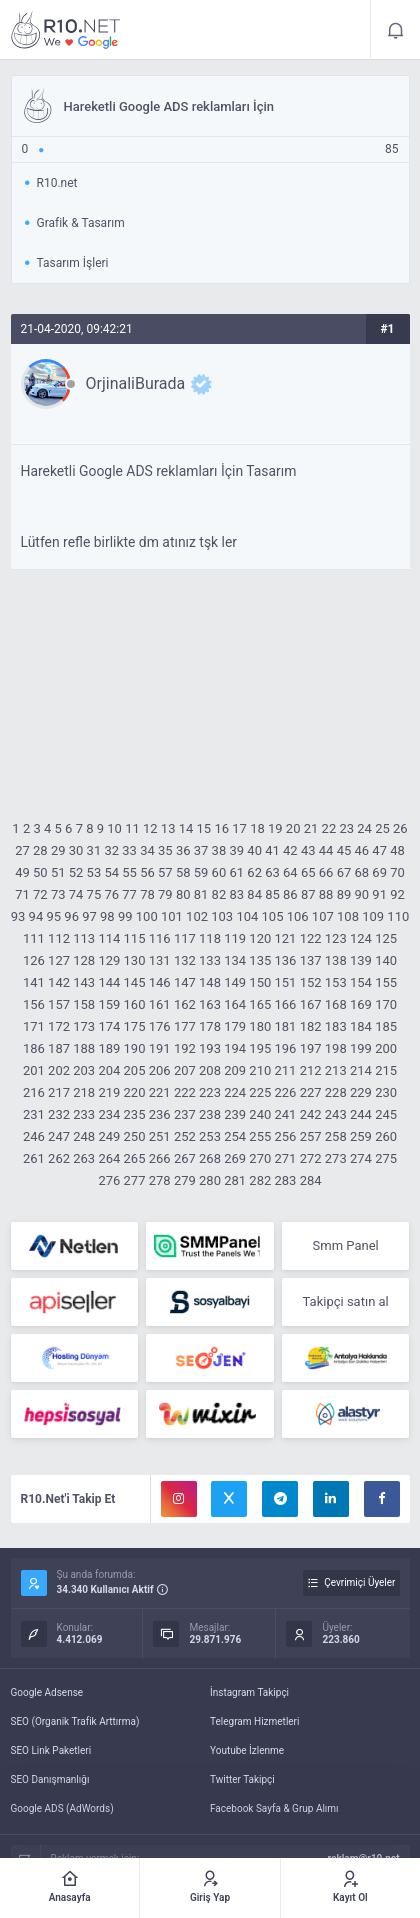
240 (260, 1114)
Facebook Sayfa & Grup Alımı (274, 1808)
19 (275, 828)
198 (336, 1048)
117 (185, 938)
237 (185, 1114)
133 (210, 960)
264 (109, 1158)
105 (273, 916)
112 (59, 938)
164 (235, 1004)
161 (160, 1004)
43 (308, 850)
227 (311, 1092)
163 (210, 1004)
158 (84, 1004)
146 (160, 982)
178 (210, 1026)
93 (18, 916)
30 (76, 850)
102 (197, 916)
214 (361, 1070)
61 (236, 872)
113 (84, 938)
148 (210, 982)
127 (59, 960)
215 (386, 1070)
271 (286, 1158)
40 (254, 850)
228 (336, 1092)
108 (348, 916)
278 (160, 1180)
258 (336, 1136)
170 (386, 1004)
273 (336, 1158)
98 (107, 916)
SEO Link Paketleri (51, 1750)
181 (286, 1026)
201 (34, 1070)
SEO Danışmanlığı (50, 1779)
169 (361, 1004)
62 (254, 872)
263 (84, 1158)
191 (160, 1048)
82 (219, 894)
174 (109, 1026)
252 (185, 1136)
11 (132, 828)
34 (147, 850)
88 (326, 894)
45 (344, 850)
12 (150, 828)
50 (40, 872)
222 (185, 1092)
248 (84, 1136)
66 (326, 872)
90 (361, 894)
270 (260, 1158)
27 (22, 850)
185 (386, 1026)
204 (109, 1070)
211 (286, 1070)
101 (172, 916)
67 (344, 872)
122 (311, 938)
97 (89, 916)
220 (135, 1092)
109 (373, 916)
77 (129, 894)
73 (58, 894)
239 (235, 1114)
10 (114, 828)
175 (135, 1026)
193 (210, 1048)
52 (76, 872)
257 (311, 1136)
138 (336, 960)
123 (336, 938)
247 (59, 1136)
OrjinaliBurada (136, 383)
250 (135, 1136)
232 (59, 1114)
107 (323, 916)
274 (361, 1158)
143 (84, 982)
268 (210, 1158)
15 (204, 828)
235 (135, 1114)
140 (386, 960)
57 (165, 872)
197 (311, 1048)
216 (34, 1092)
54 (111, 872)
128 (84, 960)
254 (235, 1136)
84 (254, 894)
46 (361, 850)
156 (34, 1004)
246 (34, 1136)
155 (386, 982)
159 (109, 1004)
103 (222, 916)
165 (260, 1004)
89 (344, 894)
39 (236, 850)
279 (185, 1180)
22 (329, 828)
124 (361, 938)
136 (286, 960)
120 (260, 938)
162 (185, 1004)
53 (94, 872)
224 (235, 1092)
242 (311, 1114)
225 (260, 1092)
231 (34, 1114)
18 (257, 828)
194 (235, 1048)
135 (260, 960)
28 (40, 850)
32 (111, 850)
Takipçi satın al (346, 1301)
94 (36, 916)
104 (247, 916)
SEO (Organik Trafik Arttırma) (75, 1721)
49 (22, 872)
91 (379, 894)
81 (201, 894)
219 (109, 1092)
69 (379, 872)
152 (311, 982)
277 (135, 1180)
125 (386, 938)
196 (286, 1048)
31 (94, 850)
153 (336, 982)
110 (398, 916)
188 (84, 1048)
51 (58, 872)
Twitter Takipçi (242, 1779)
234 (109, 1114)
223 (210, 1092)
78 (147, 894)
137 (311, 960)
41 (272, 850)
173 (84, 1026)
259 (361, 1136)
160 (135, 1004)
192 (185, 1048)
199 (361, 1048)
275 (386, 1158)
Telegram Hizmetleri (254, 1721)
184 (361, 1026)
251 (160, 1136)
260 (386, 1136)
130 (135, 960)
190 (135, 1048)
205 (135, 1070)
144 (109, 982)
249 (109, 1136)
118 (210, 938)
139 (361, 960)
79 (165, 894)
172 (59, 1026)
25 (382, 828)
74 (76, 894)
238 (210, 1114)
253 (210, 1136)
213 (336, 1070)
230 (386, 1092)
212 (311, 1070)
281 (235, 1180)
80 (183, 894)
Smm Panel (346, 1245)
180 (260, 1026)
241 (286, 1114)
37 (201, 850)
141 (34, 982)
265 (135, 1158)
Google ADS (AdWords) (62, 1808)
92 (397, 894)
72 (40, 894)
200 (386, 1048)
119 (235, 938)
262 (59, 1158)
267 (185, 1158)
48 (397, 850)
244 (361, 1114)
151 (286, 982)
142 (59, 982)
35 (165, 850)
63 (272, 872)
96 (71, 916)
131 (160, 960)
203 (84, 1070)
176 (160, 1026)
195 (260, 1048)
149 (235, 982)
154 (361, 982)
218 (84, 1092)
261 (34, 1158)
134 (235, 960)
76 (111, 894)
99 (125, 916)
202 (59, 1070)
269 (235, 1158)
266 (160, 1158)
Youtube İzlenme (247, 1750)
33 (129, 850)
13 (168, 828)
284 (311, 1180)
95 (53, 916)
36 (183, 850)
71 (22, 894)
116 (160, 938)
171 (34, 1026)
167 (311, 1004)
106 (298, 916)
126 (34, 960)
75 (94, 894)
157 (59, 1004)
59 (201, 872)
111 (34, 938)
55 (129, 872)
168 (336, 1004)
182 (311, 1026)
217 (59, 1092)
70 (397, 872)
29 (58, 850)
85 (272, 894)
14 (186, 828)
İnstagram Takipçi (249, 1692)
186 (34, 1048)
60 (219, 872)
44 (326, 850)
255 (260, 1136)
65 (308, 872)
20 (293, 828)
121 (286, 938)
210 (260, 1070)
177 (185, 1026)
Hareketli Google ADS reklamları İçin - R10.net (66, 30)
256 (286, 1136)
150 (260, 982)
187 (59, 1048)
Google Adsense (47, 1692)
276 (109, 1180)
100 (147, 916)
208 (210, 1070)
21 (311, 828)
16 (221, 828)
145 (135, 982)
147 (185, 982)
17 (239, 828)
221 (160, 1092)
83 (236, 894)
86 (290, 894)
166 (286, 1004)
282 (260, 1180)
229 (361, 1092)
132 (185, 960)
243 (336, 1114)
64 (290, 872)
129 (109, 960)
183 (336, 1026)
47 (379, 850)
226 (286, 1092)
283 (286, 1180)
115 (135, 938)
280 (210, 1180)
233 (84, 1114)
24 (364, 828)
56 (147, 872)
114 (109, 938)
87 (308, 894)
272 (311, 1158)
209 (235, 1070)
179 (235, 1026)
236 (160, 1114)
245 (386, 1114)
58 (183, 872)
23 (346, 828)
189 (109, 1048)
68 (361, 872)
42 (290, 850)
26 (400, 828)
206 (160, 1070)
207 (185, 1070)
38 (219, 850)
